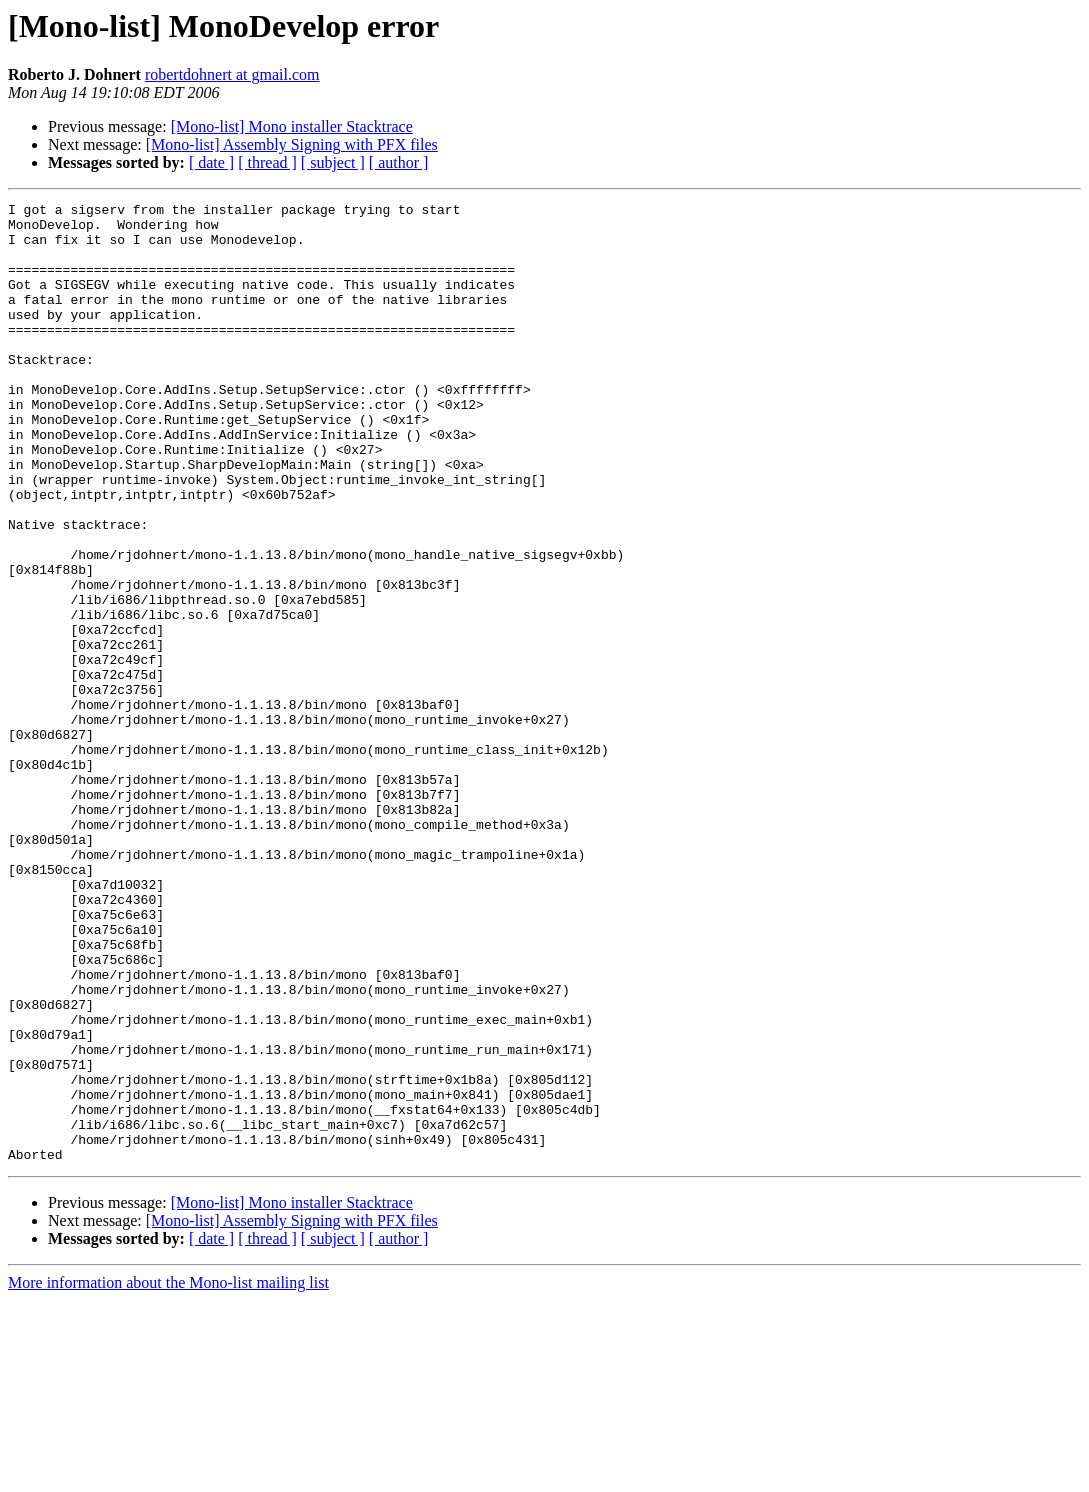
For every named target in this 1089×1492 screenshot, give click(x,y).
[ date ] (211, 162)
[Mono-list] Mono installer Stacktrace (292, 126)
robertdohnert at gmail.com (232, 74)
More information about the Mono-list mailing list (168, 1474)
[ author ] (399, 162)
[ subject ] (333, 162)
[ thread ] (267, 162)
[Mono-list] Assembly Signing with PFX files (292, 144)
